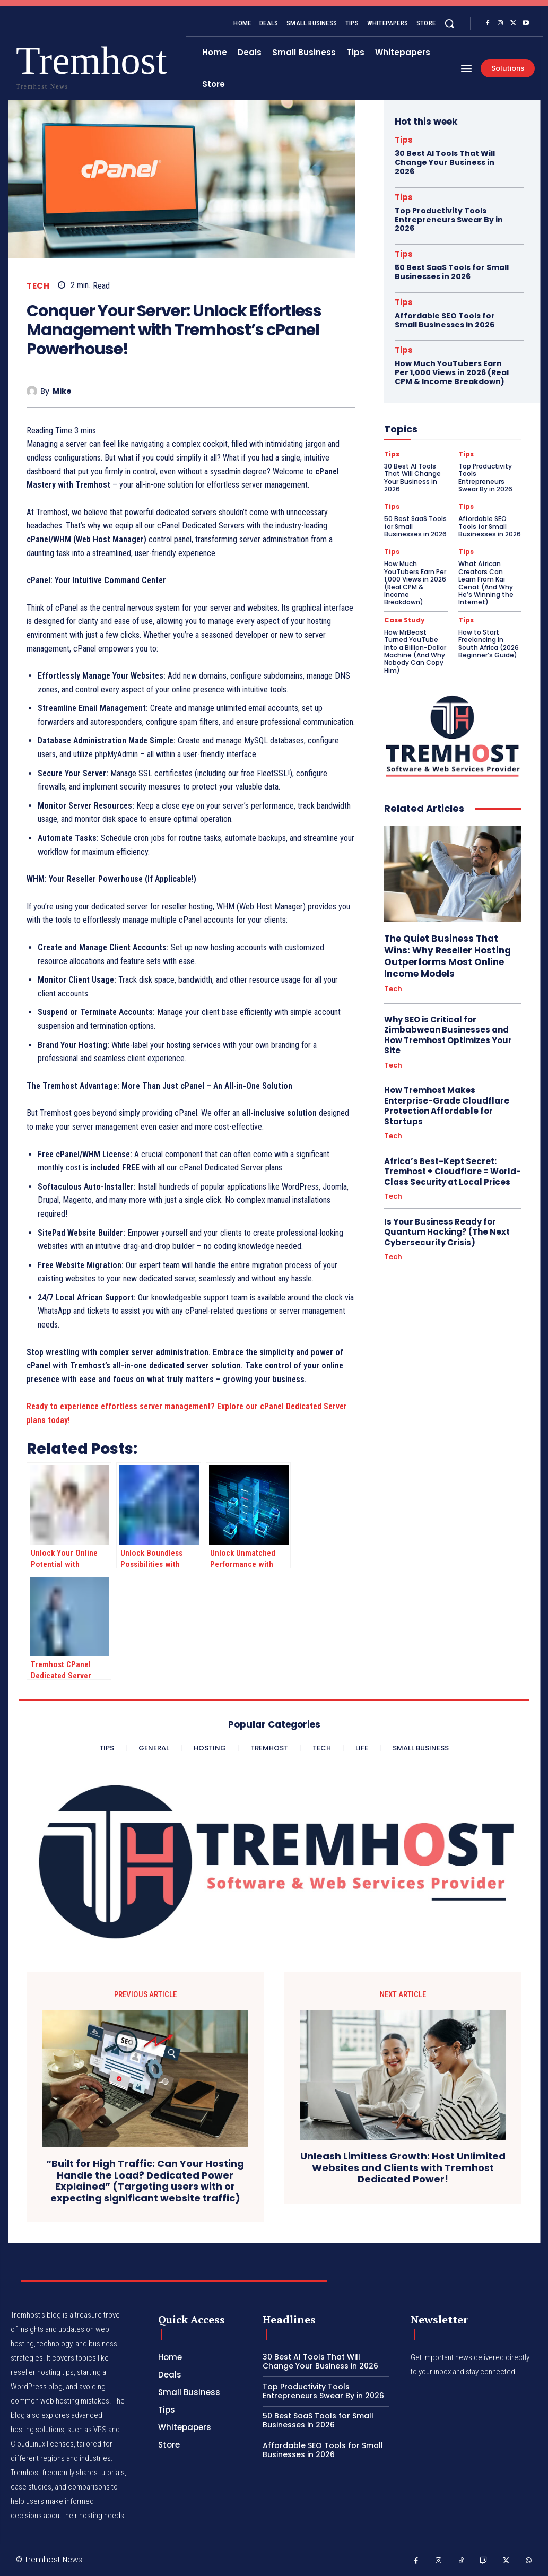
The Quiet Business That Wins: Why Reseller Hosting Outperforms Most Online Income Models (447, 956)
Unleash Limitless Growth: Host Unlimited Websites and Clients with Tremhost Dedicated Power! (403, 2167)
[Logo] (36, 64)
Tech (38, 286)
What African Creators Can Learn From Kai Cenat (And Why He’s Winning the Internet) (486, 582)
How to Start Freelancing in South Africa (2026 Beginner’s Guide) (488, 644)
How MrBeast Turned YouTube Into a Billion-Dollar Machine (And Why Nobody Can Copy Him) (415, 651)
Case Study (404, 620)
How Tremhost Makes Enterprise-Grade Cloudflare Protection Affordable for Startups (446, 1106)
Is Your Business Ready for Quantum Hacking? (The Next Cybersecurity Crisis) (447, 1232)
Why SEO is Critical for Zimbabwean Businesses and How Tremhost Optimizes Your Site (448, 1035)
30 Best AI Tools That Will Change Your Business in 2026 (445, 162)
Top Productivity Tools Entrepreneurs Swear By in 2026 (449, 219)
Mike (62, 391)
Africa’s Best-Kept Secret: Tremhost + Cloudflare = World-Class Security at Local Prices (452, 1171)
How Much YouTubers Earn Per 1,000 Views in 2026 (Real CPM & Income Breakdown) (452, 372)
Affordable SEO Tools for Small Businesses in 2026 (445, 320)
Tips (404, 140)
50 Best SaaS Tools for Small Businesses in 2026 (452, 272)
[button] (449, 23)
